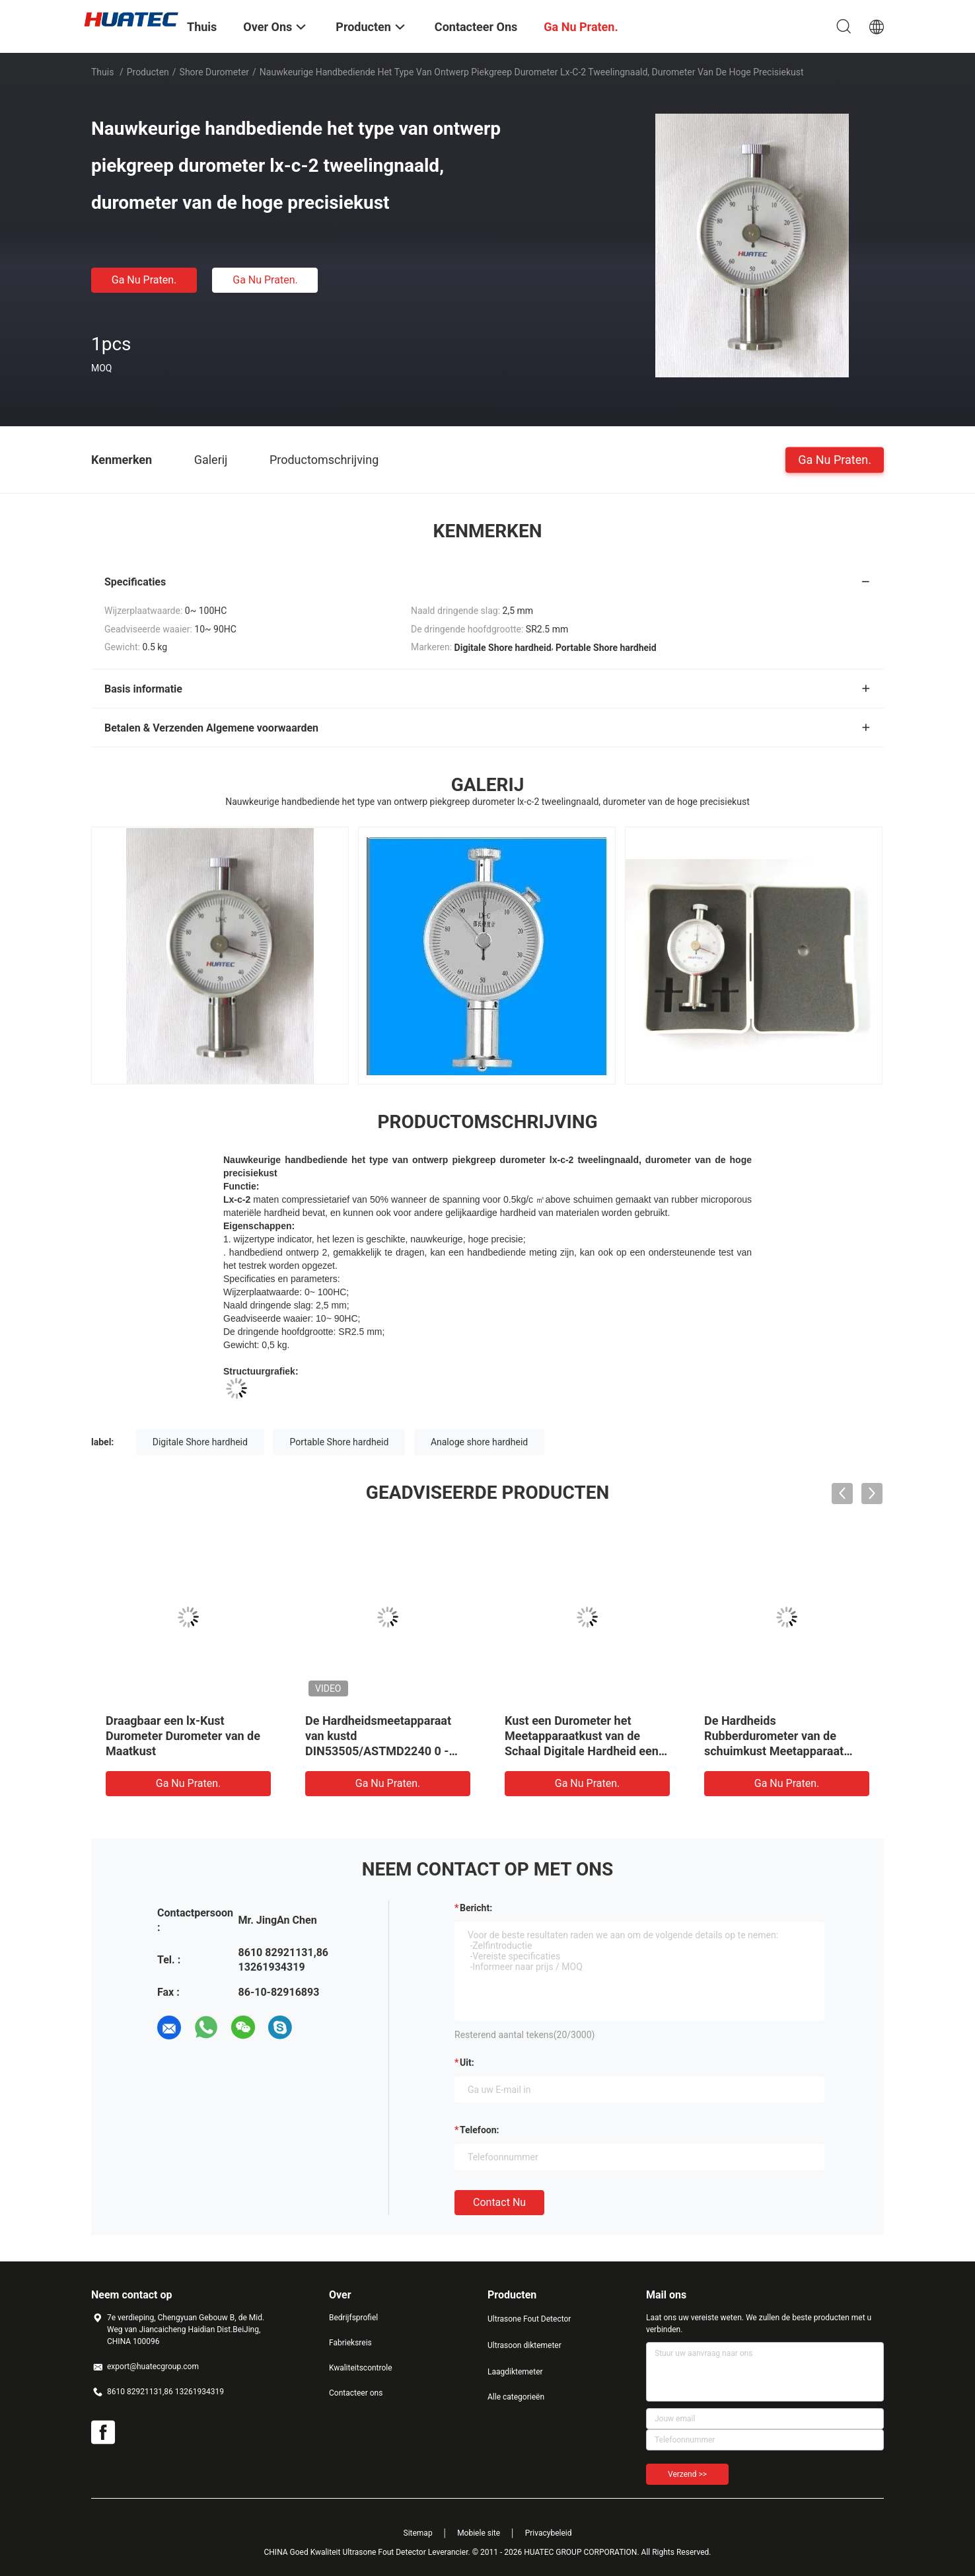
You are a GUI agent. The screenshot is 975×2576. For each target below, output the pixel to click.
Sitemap (418, 2533)
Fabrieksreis (350, 2342)
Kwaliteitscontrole (360, 2367)
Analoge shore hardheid (479, 1442)
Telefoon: (479, 2130)
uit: (467, 2062)
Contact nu (499, 2202)
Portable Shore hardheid (338, 1442)
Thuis (102, 72)
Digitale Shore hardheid (200, 1442)
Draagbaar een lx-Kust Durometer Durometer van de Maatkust (183, 1736)
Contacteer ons (355, 2393)
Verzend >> (687, 2474)
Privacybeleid (548, 2533)
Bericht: (476, 1908)
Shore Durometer (214, 72)
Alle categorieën (515, 2397)
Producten (148, 72)
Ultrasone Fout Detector (529, 2319)
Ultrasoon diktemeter (524, 2345)
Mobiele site (478, 2533)
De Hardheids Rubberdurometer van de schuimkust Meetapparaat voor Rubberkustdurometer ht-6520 (785, 1751)
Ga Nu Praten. (144, 280)
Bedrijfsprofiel (353, 2317)
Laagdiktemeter (515, 2371)
